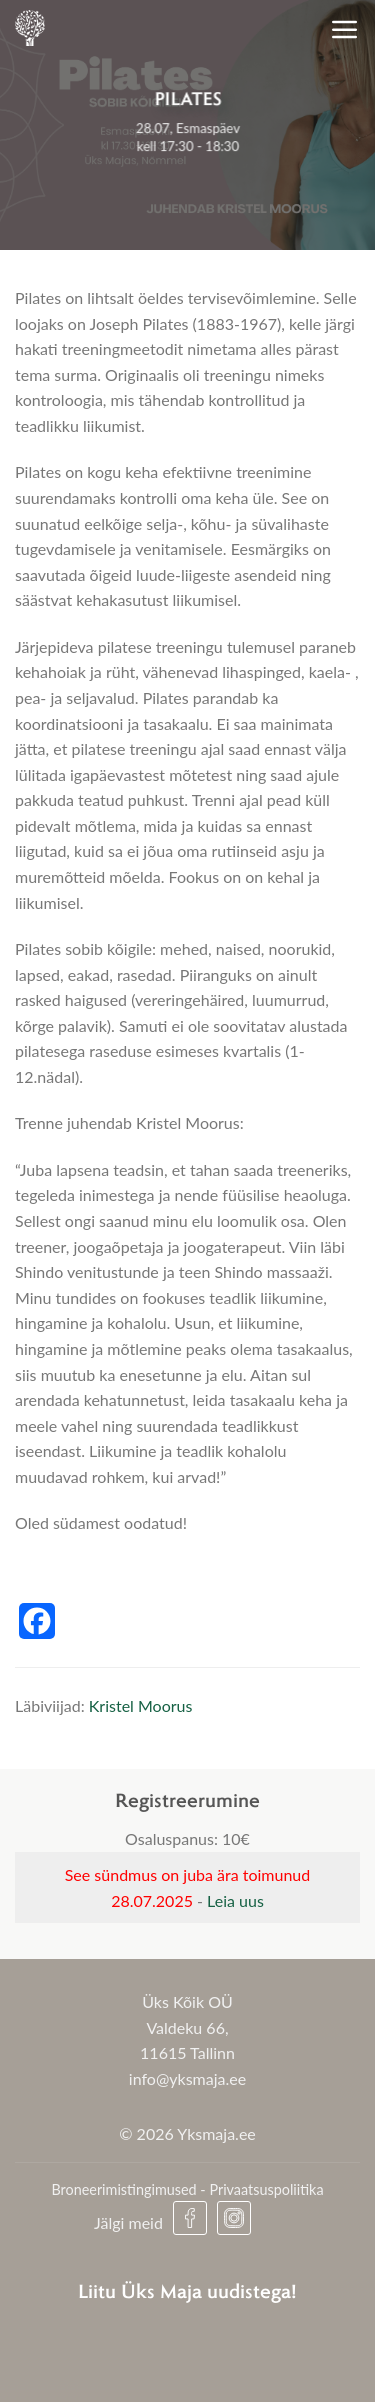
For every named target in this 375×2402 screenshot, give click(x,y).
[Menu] (345, 29)
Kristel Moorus (141, 1705)
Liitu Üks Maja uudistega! (187, 2290)
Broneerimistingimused (123, 2189)
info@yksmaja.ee (187, 2078)
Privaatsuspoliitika (266, 2189)
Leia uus (235, 1900)
